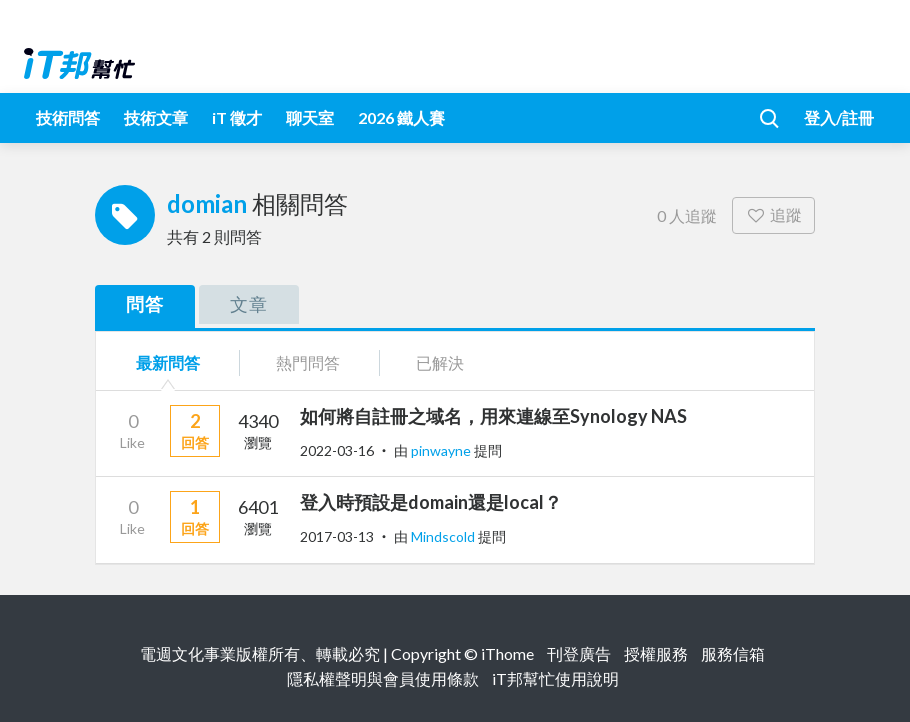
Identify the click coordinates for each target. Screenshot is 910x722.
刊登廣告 (579, 653)
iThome (507, 653)
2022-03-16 (337, 450)
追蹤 (773, 214)
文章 (249, 304)
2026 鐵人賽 (401, 117)
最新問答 (168, 362)
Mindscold (444, 536)
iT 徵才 (237, 117)
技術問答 (68, 117)
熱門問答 (308, 362)
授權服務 (656, 653)
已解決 (440, 362)
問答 (145, 304)
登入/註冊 (839, 117)
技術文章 (156, 117)
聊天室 (310, 117)
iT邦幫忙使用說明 (555, 678)
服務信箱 (733, 653)
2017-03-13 (337, 536)
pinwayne (442, 450)
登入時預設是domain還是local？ (431, 502)
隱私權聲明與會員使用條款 (383, 678)
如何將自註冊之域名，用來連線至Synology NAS (493, 416)
